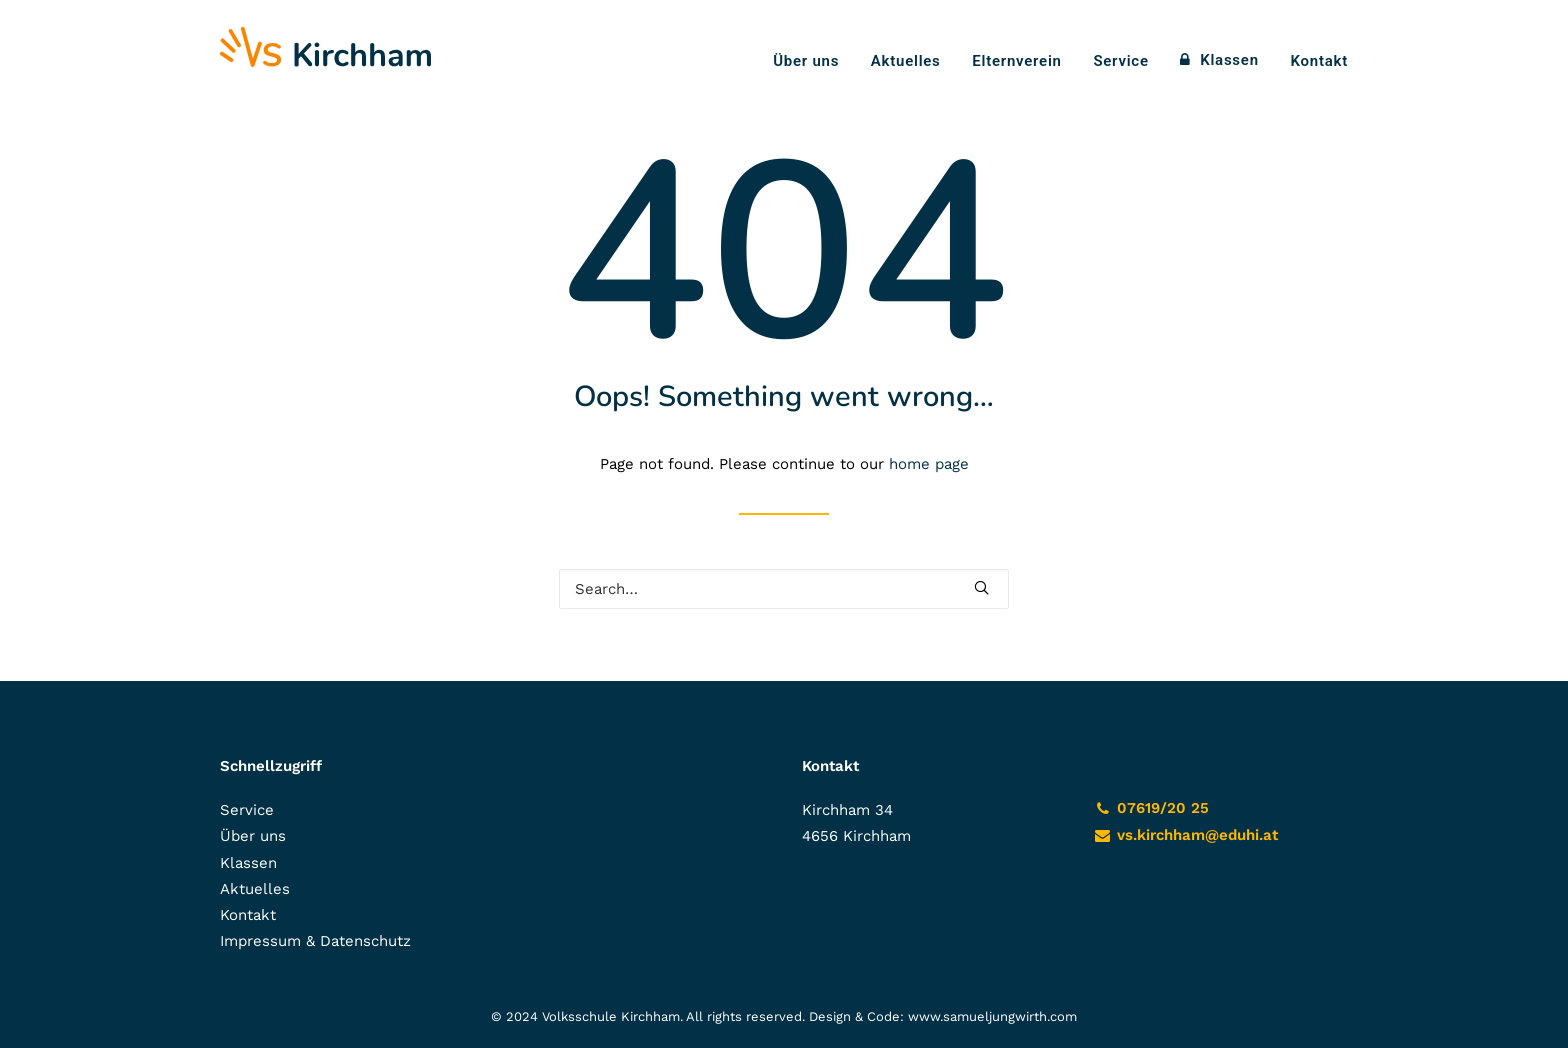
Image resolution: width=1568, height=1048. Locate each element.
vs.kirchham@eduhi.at (1197, 835)
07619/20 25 (1163, 808)
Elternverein (1016, 61)
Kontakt (1319, 61)
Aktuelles (906, 61)
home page (929, 464)
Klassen (1229, 60)
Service (1120, 61)
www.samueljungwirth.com (992, 1016)
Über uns (806, 61)
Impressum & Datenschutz (315, 941)
